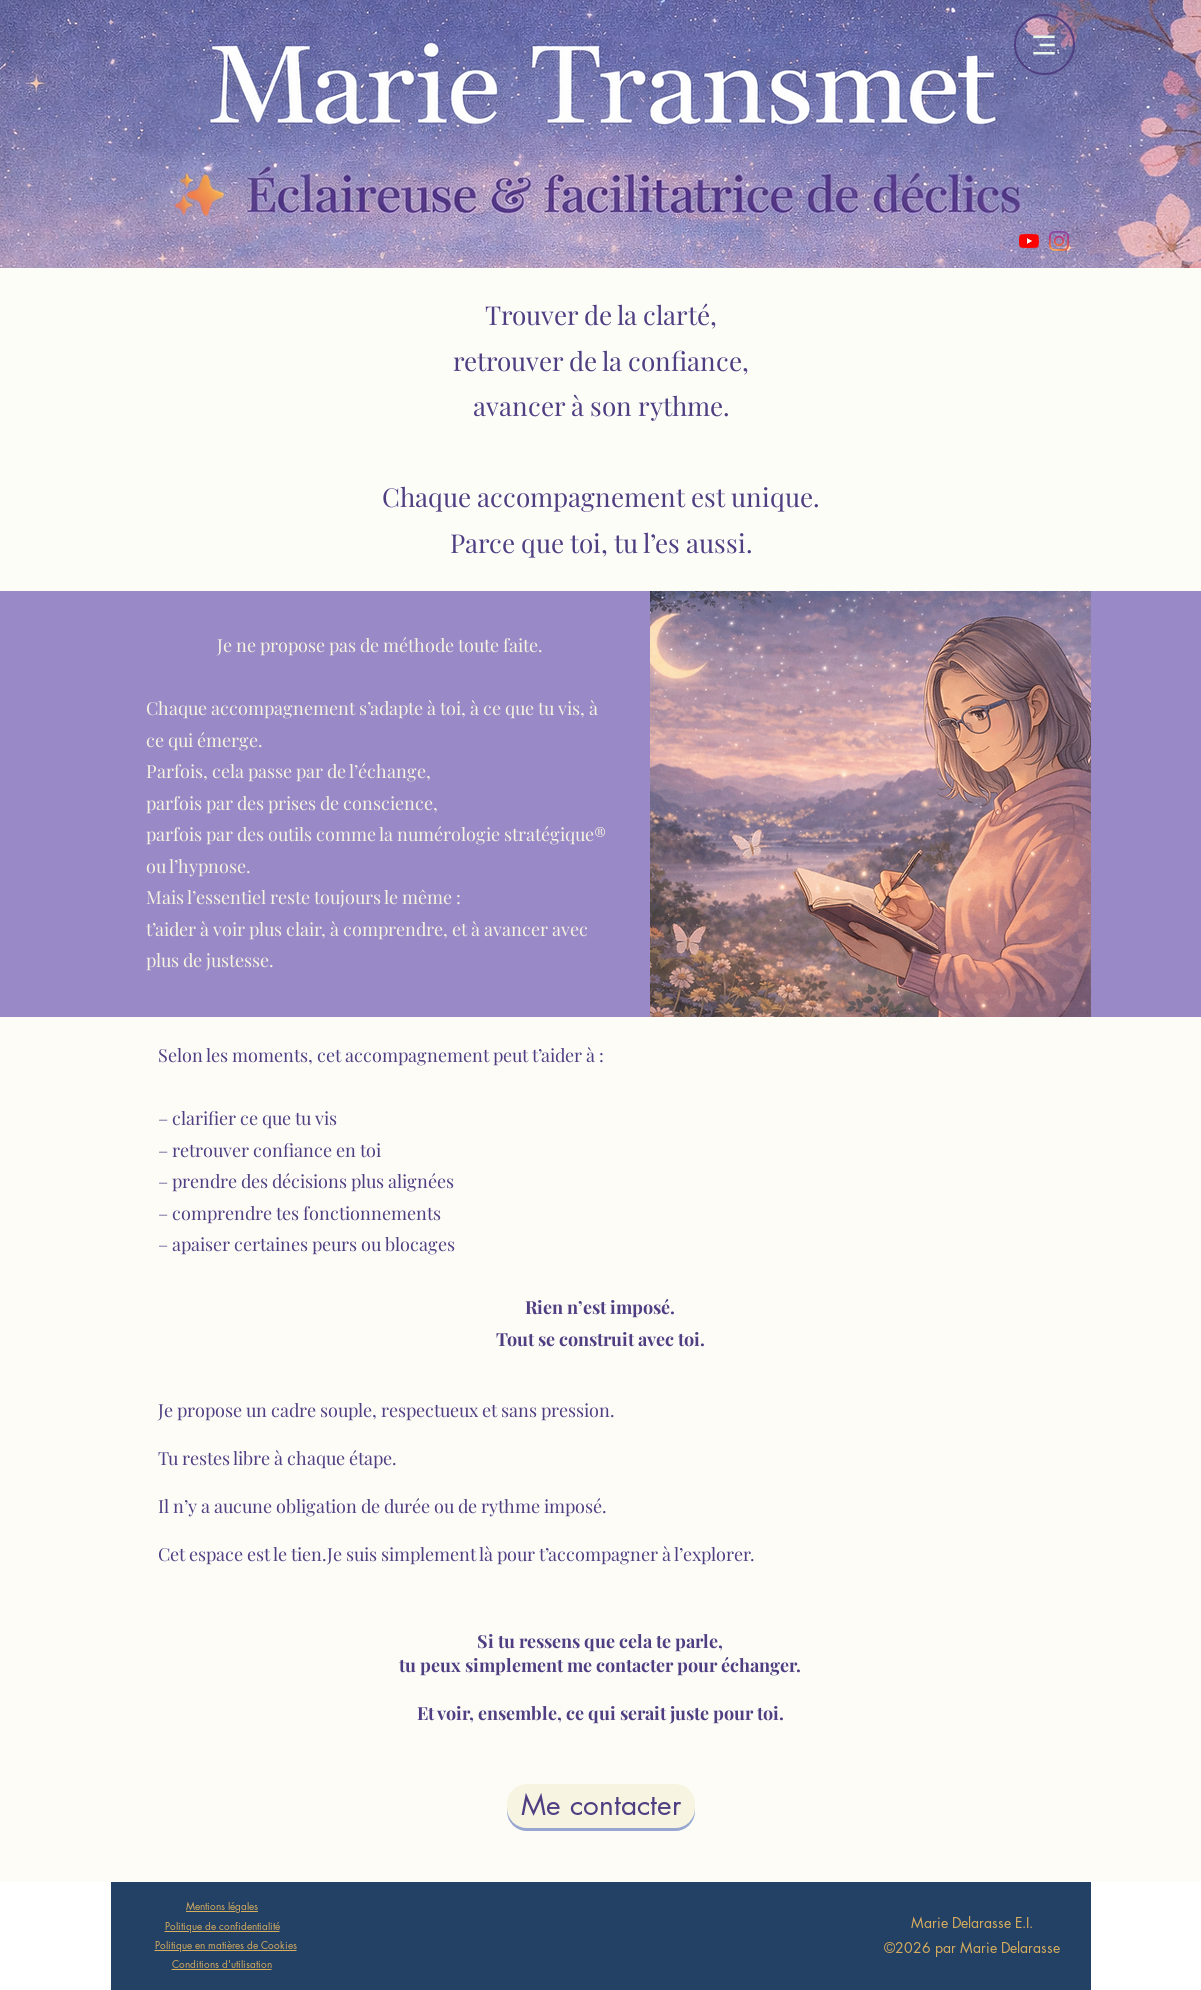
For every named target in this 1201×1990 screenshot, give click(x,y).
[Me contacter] (601, 1806)
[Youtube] (1029, 241)
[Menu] (1044, 44)
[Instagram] (1059, 241)
